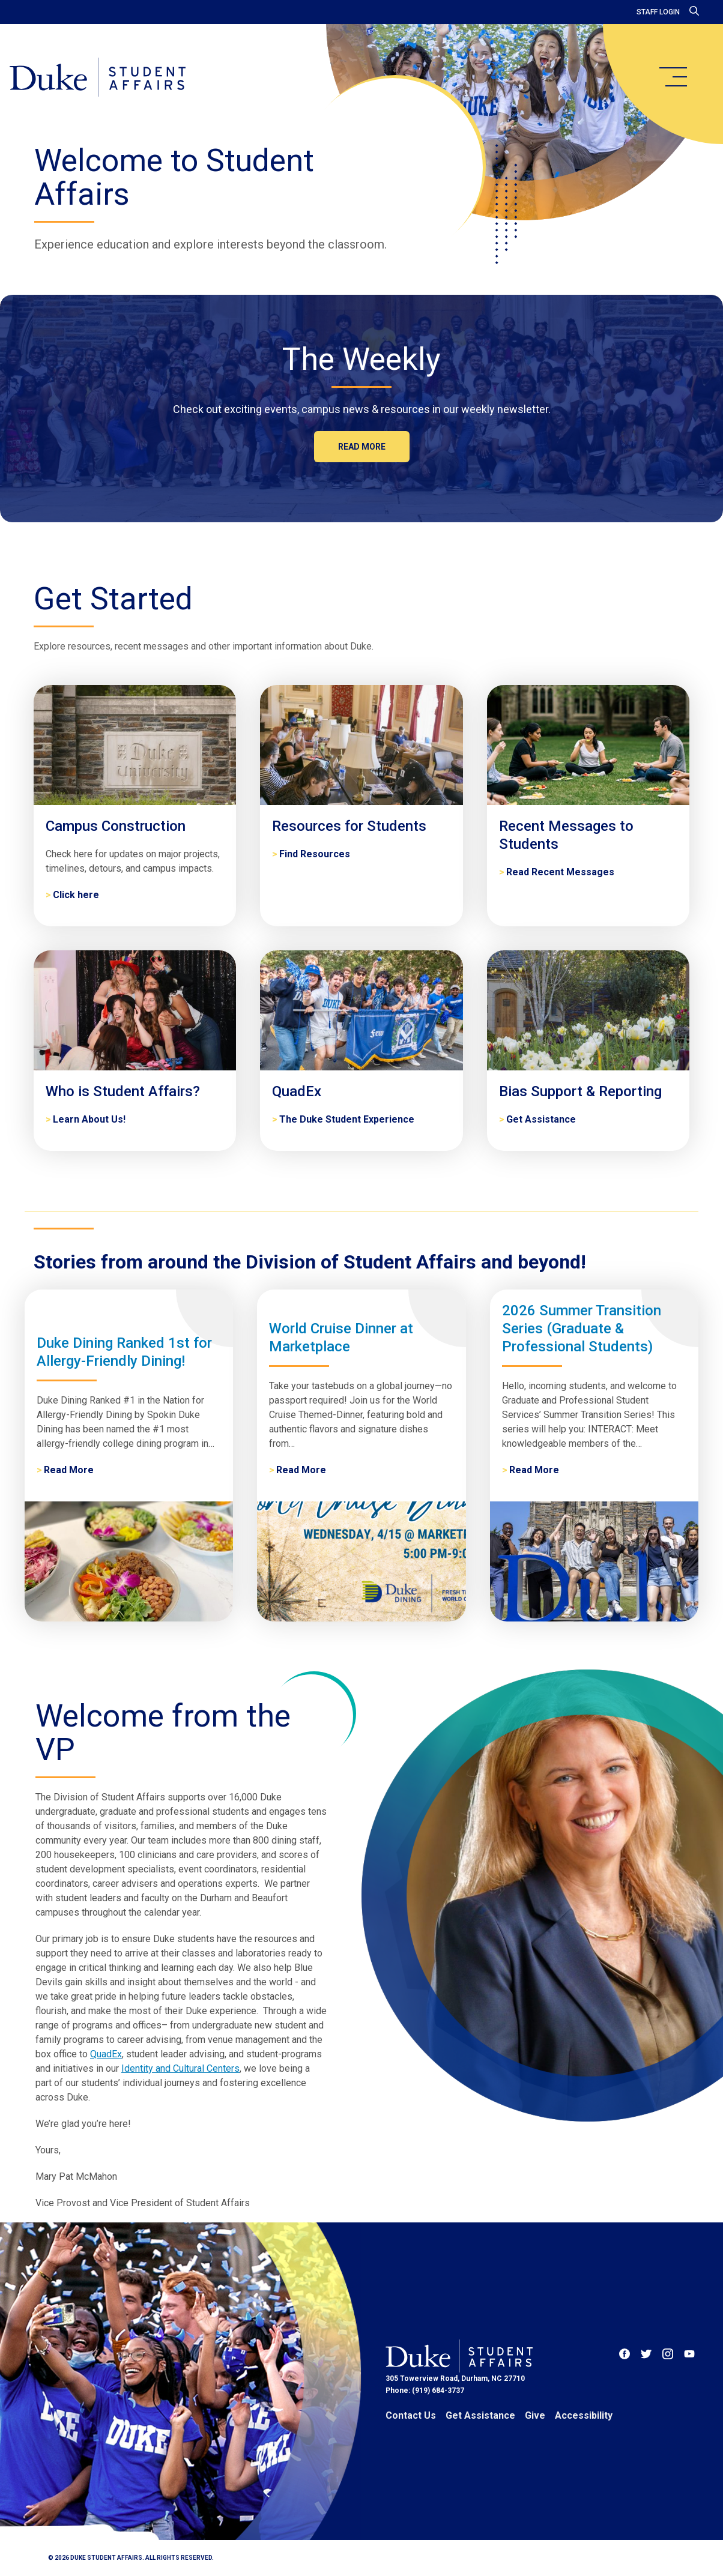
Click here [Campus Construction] (76, 894)
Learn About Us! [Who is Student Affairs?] (89, 1119)
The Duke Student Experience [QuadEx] (346, 1119)
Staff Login (658, 12)
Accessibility (584, 2415)
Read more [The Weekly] (362, 446)
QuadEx (106, 2054)
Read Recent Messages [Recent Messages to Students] (560, 872)
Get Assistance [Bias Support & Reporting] (541, 1119)
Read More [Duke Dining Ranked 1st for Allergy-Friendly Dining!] (69, 1470)
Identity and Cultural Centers (180, 2068)
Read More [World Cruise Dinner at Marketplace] (301, 1470)
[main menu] (672, 76)
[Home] (97, 78)
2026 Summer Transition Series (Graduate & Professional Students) (581, 1328)
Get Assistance (480, 2415)
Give (535, 2415)
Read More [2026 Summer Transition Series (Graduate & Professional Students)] (534, 1470)
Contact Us (411, 2415)
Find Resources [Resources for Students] (314, 854)
